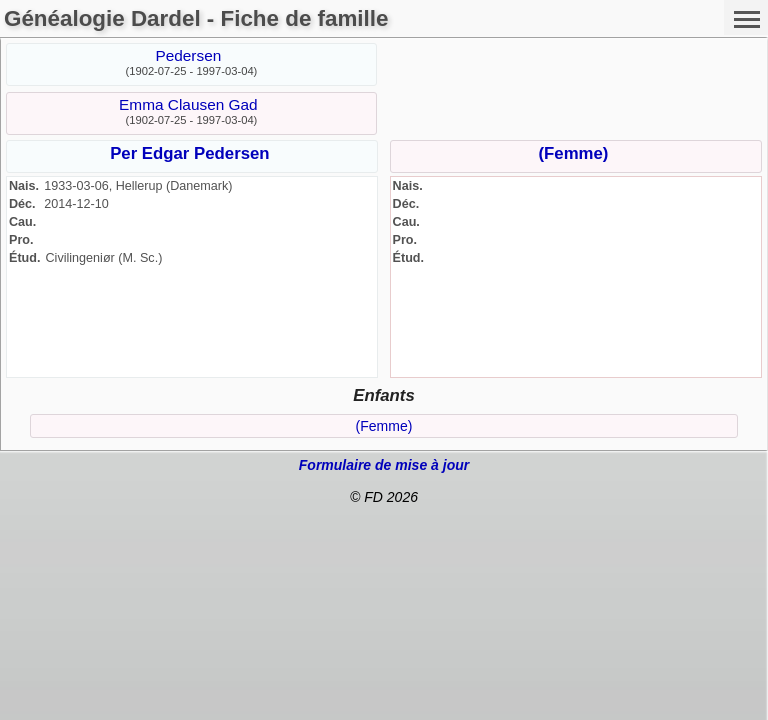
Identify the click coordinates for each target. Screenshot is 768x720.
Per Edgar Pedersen (190, 153)
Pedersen (188, 55)
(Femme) (573, 153)
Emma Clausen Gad (188, 104)
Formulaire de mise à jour (384, 465)
